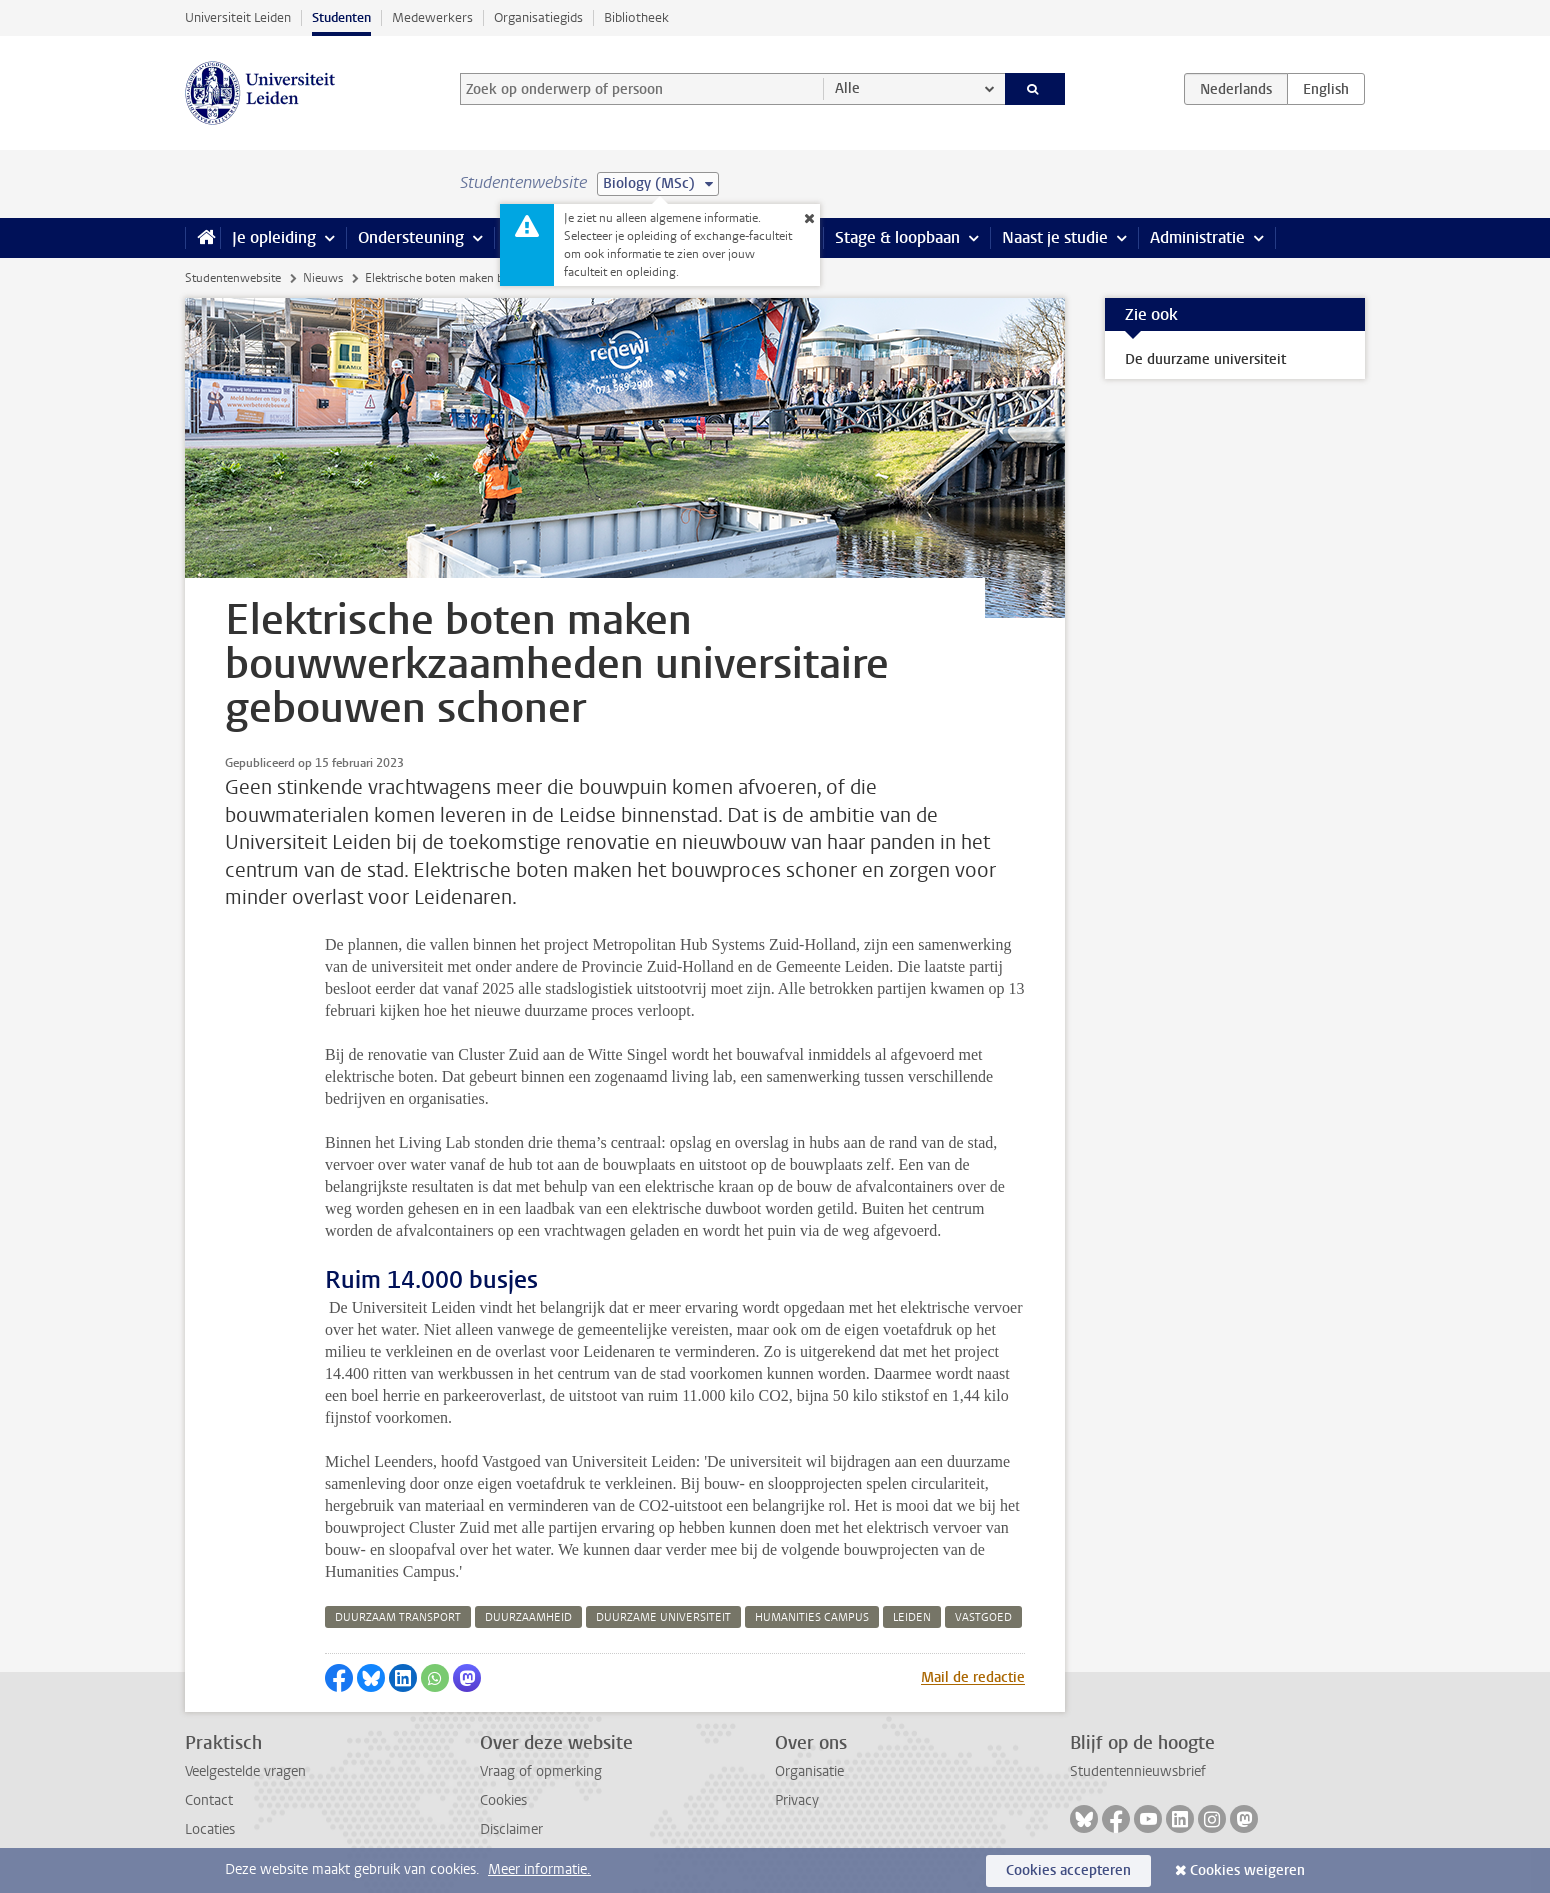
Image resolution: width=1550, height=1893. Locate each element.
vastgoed (983, 1617)
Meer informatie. (539, 1869)
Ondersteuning (411, 237)
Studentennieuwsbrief (1138, 1771)
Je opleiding (274, 237)
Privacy (797, 1800)
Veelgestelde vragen (245, 1771)
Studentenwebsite (233, 278)
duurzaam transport (398, 1617)
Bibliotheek (636, 17)
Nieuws (323, 278)
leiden (912, 1617)
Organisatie (809, 1771)
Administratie (1197, 237)
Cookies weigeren (1247, 1870)
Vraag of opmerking (541, 1771)
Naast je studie (1055, 237)
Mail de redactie (973, 1677)
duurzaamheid (528, 1617)
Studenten (341, 17)
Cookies (503, 1800)
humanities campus (812, 1617)
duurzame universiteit (663, 1617)
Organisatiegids (538, 17)
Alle (847, 88)
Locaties (210, 1829)
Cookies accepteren (1068, 1870)
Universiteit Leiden (238, 17)
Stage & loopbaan (897, 237)
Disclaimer (511, 1829)
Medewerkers (432, 17)
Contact (209, 1800)
